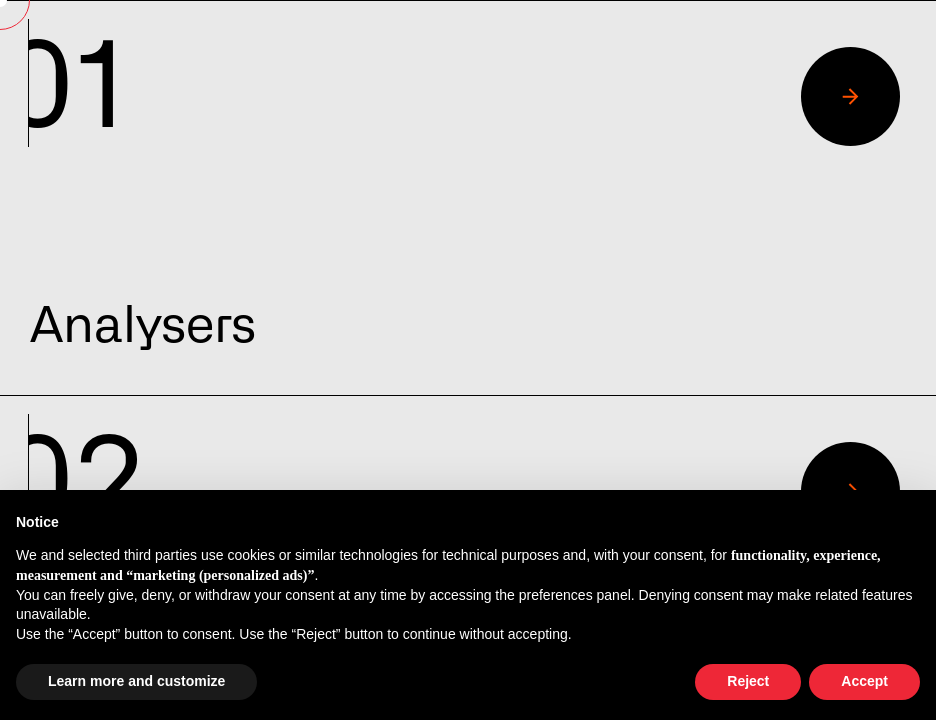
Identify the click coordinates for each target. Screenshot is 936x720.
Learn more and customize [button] (136, 681)
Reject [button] (748, 681)
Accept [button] (864, 681)
